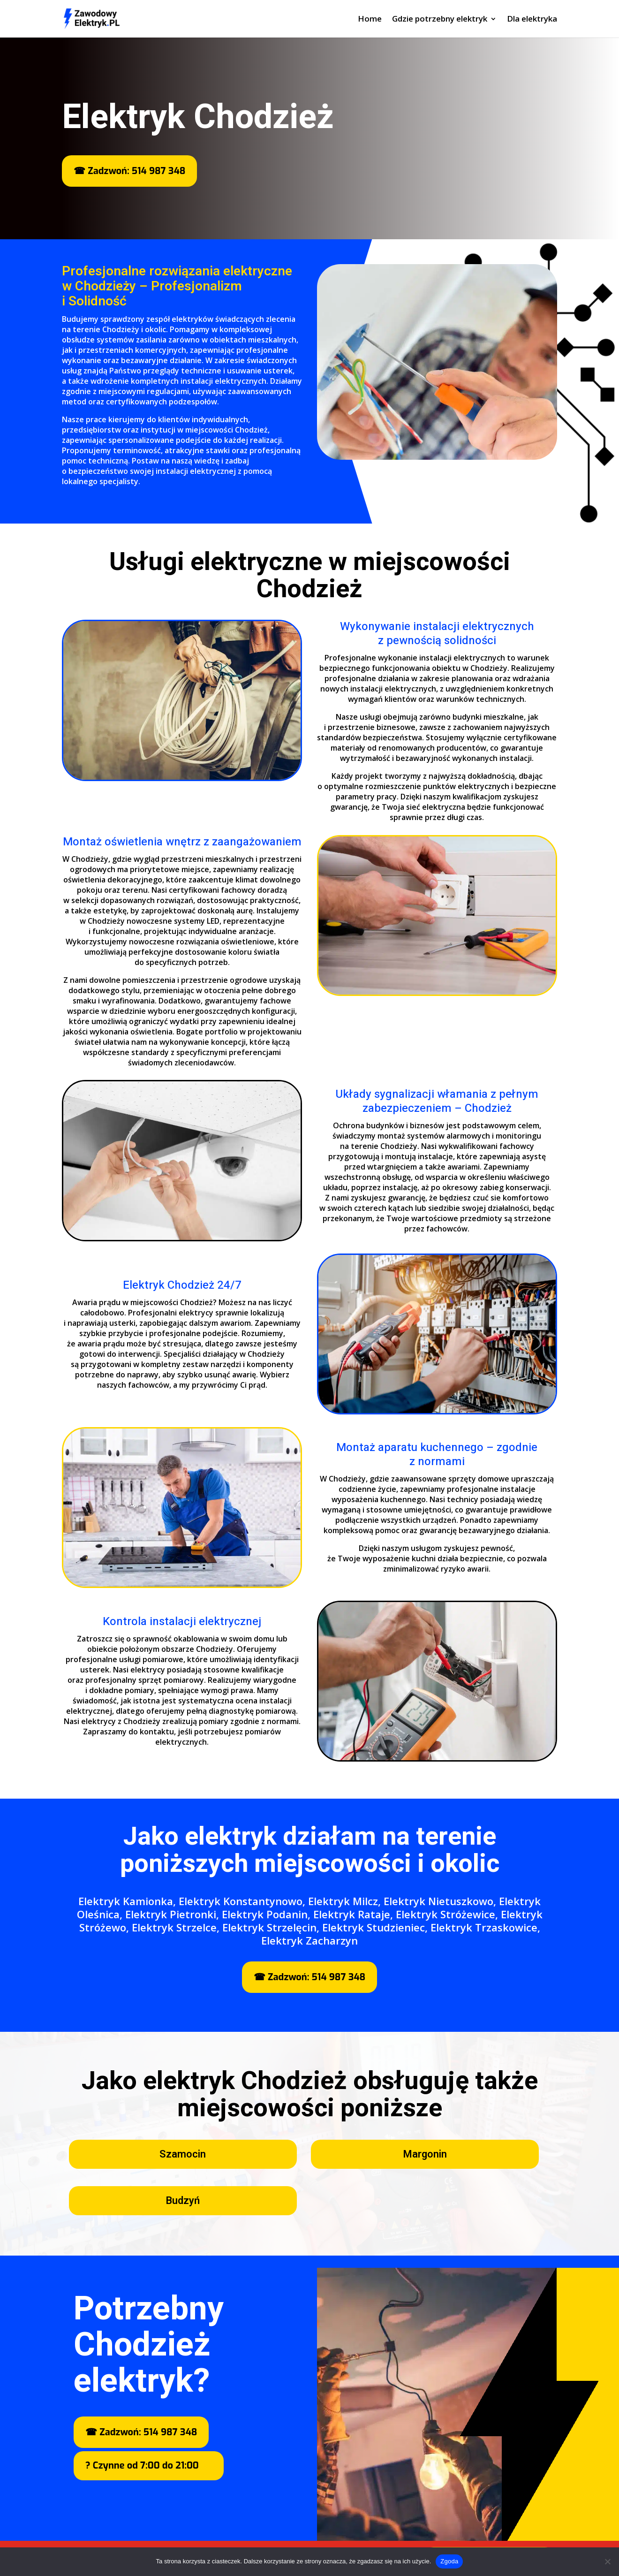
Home (370, 19)
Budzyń (183, 2200)
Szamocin (182, 2154)
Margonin (425, 2154)
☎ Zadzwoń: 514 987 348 (129, 171)
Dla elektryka (532, 19)
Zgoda (449, 2561)
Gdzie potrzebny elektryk (439, 19)
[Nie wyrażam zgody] (607, 2561)
